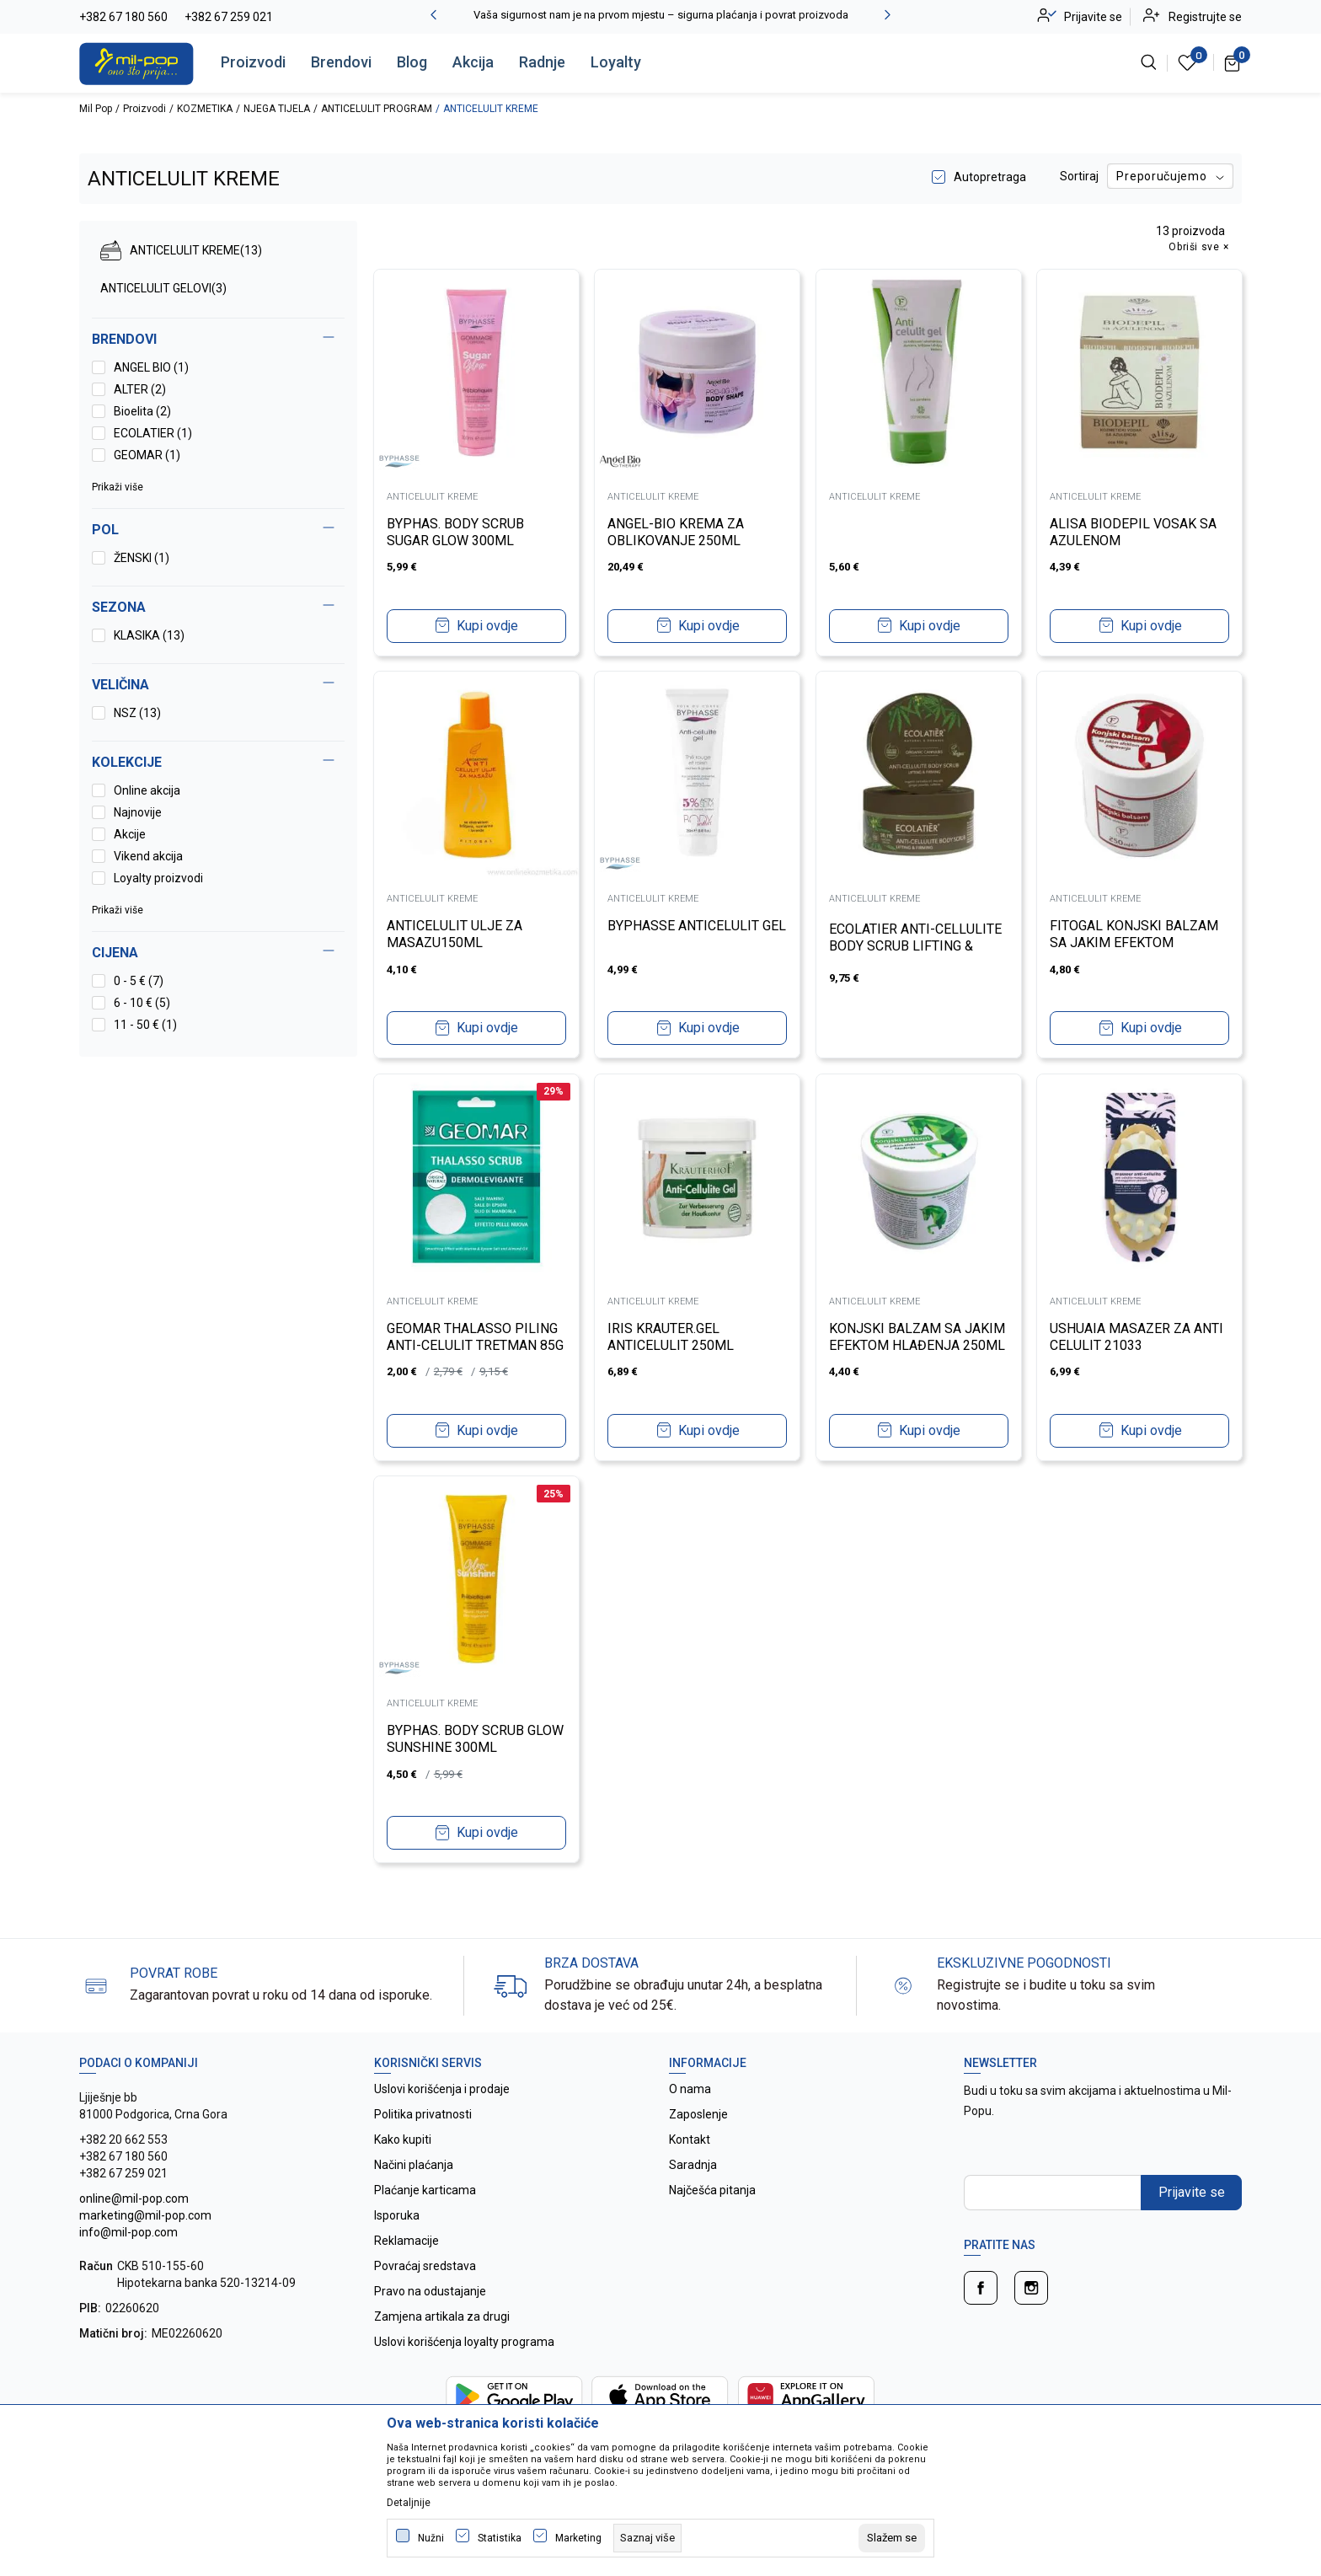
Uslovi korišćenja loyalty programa (464, 2341)
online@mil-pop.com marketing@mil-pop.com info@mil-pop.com (145, 2215)
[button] (218, 953)
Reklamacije (406, 2240)
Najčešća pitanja (712, 2190)
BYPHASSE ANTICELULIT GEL (686, 932)
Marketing (578, 2538)
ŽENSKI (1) (141, 558)
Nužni (431, 2538)
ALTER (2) (140, 389)
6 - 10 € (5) (142, 1003)
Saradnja (693, 2165)
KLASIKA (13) (149, 635)
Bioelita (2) (142, 411)
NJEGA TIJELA (276, 109)
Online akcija (147, 790)
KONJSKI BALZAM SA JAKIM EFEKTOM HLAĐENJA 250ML (918, 1343)
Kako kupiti (402, 2139)
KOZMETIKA (205, 109)
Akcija (473, 62)
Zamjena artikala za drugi (442, 2316)
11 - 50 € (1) (145, 1024)
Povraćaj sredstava (425, 2266)
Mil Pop (95, 109)
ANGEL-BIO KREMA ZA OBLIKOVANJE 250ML (678, 530)
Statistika (499, 2538)
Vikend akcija (148, 856)
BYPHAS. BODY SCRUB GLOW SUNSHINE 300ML (463, 1737)
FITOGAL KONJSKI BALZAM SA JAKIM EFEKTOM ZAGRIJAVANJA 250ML (1136, 941)
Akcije (130, 834)
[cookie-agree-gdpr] (891, 2538)
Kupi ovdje (487, 624)
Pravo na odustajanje (430, 2291)
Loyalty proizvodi (158, 878)
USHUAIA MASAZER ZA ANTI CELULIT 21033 (1139, 1335)
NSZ (137, 713)
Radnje (542, 62)
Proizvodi (253, 62)
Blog (412, 62)
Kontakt (689, 2139)
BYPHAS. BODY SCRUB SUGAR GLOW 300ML (457, 530)
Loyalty (616, 62)
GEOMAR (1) (147, 455)
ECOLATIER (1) (153, 433)
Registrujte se (1205, 17)
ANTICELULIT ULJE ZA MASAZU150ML (456, 932)
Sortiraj (1079, 176)
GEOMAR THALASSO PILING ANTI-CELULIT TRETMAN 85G (473, 1343)
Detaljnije (409, 2503)
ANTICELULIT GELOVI (163, 288)
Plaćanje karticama (425, 2190)
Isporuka (397, 2215)
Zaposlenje (698, 2114)
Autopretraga (990, 177)
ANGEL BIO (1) (151, 367)
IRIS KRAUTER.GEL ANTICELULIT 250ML (673, 1335)
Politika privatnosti (423, 2114)
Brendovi (341, 62)
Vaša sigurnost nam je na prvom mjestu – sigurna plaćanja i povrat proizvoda (660, 14)
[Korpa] (1233, 62)
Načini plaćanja (413, 2165)
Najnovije (138, 812)
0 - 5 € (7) (138, 981)
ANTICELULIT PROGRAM (376, 109)
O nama (690, 2089)
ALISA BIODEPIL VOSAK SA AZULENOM (1135, 530)
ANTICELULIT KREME (181, 250)
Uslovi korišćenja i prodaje (442, 2089)
